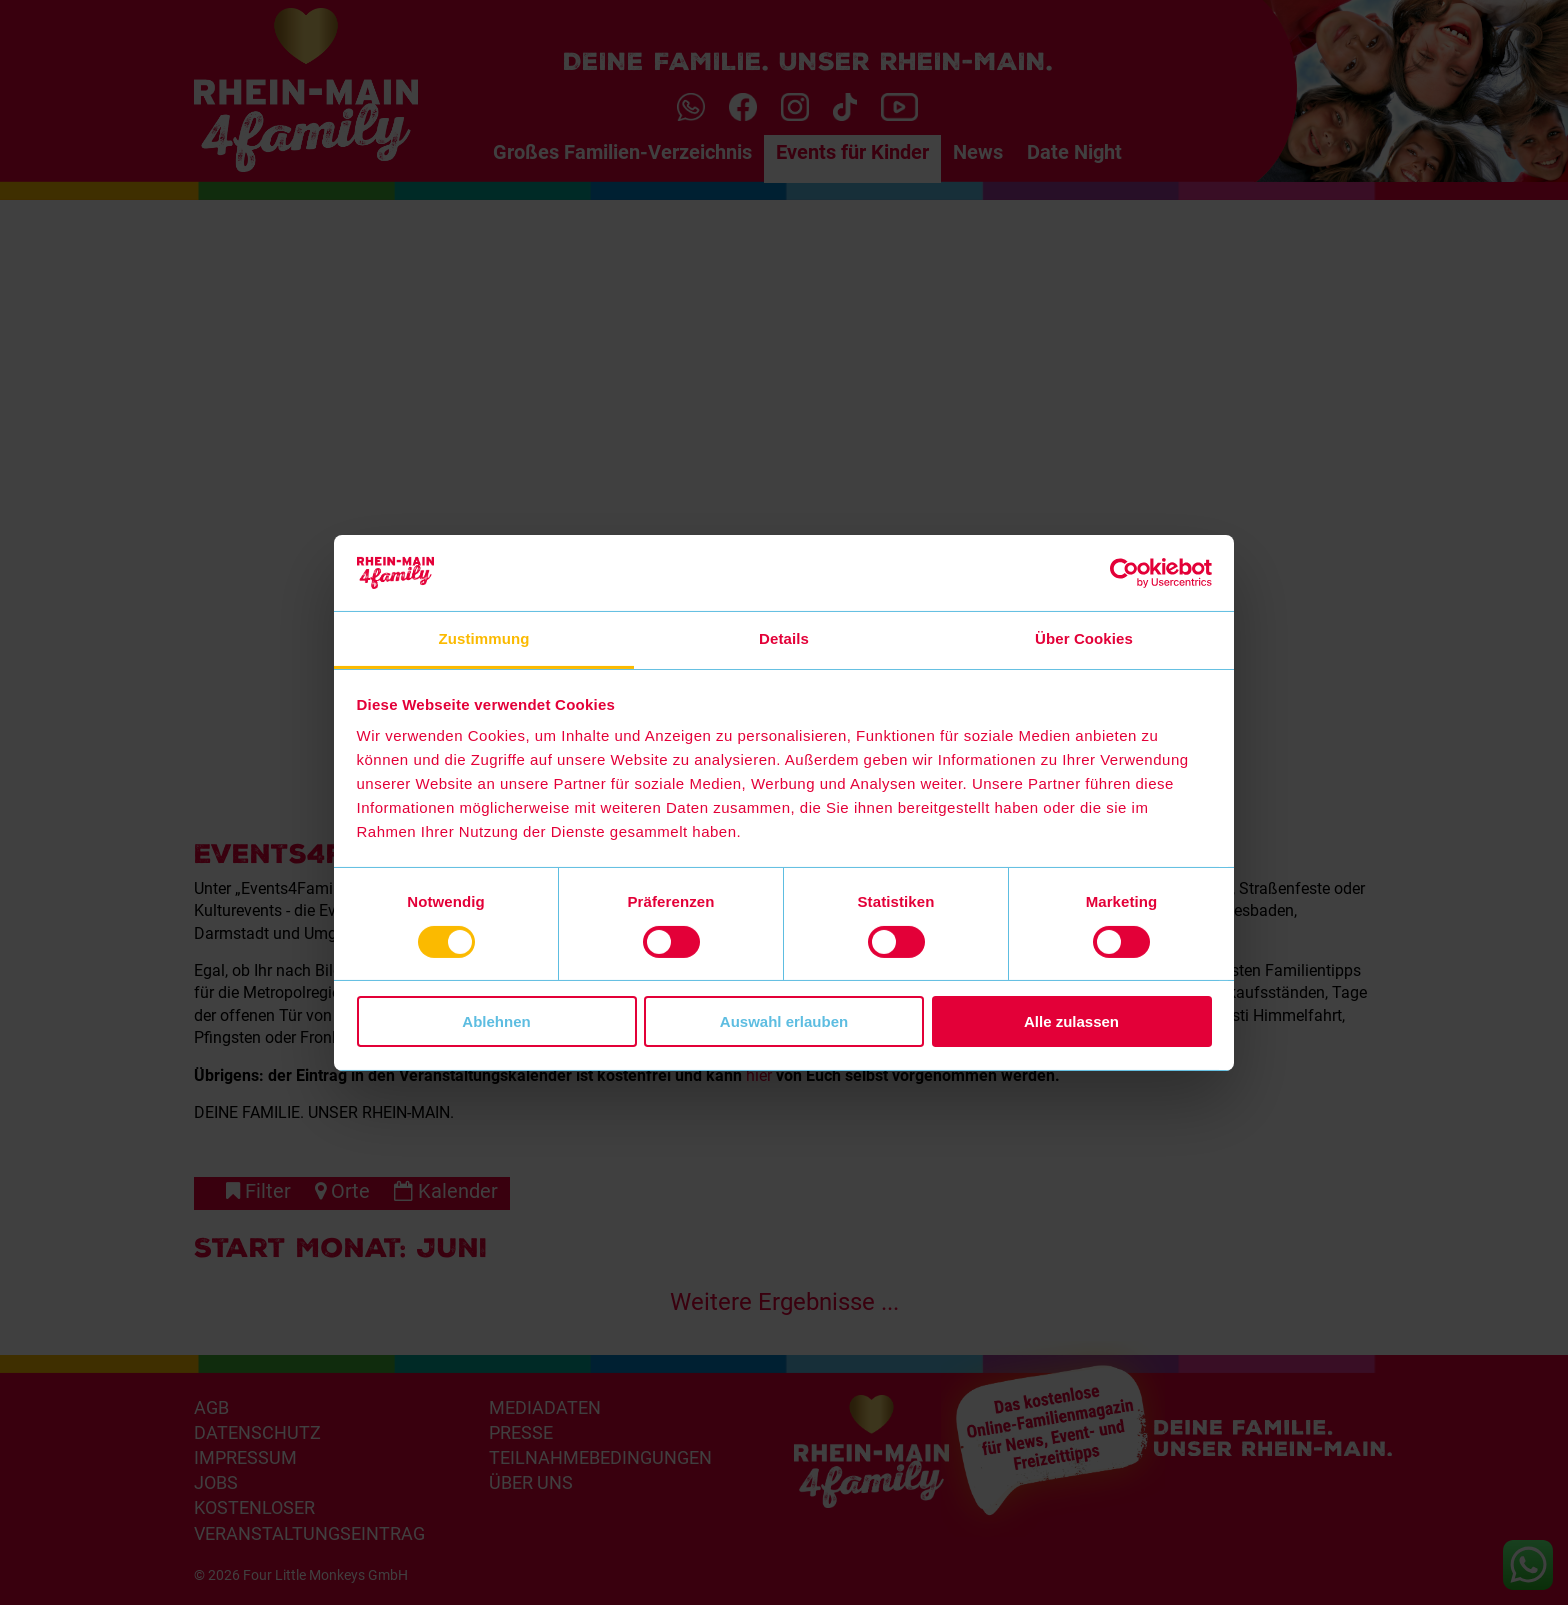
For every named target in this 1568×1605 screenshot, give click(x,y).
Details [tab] (784, 638)
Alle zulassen (1071, 1021)
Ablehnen (496, 1021)
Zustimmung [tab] (484, 638)
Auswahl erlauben (784, 1021)
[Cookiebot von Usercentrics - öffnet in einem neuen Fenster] (1124, 573)
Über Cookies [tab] (1084, 638)
